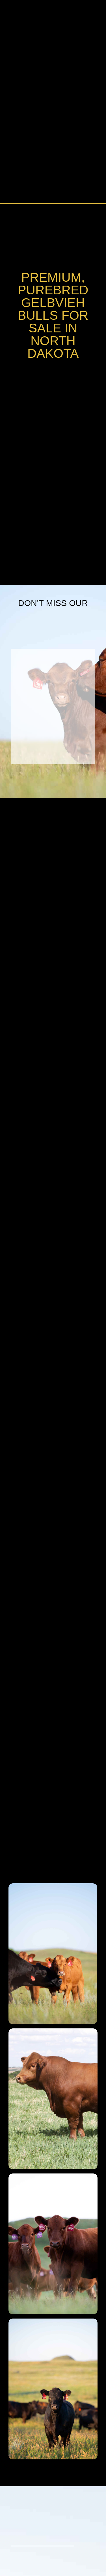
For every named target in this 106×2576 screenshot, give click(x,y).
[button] (94, 14)
